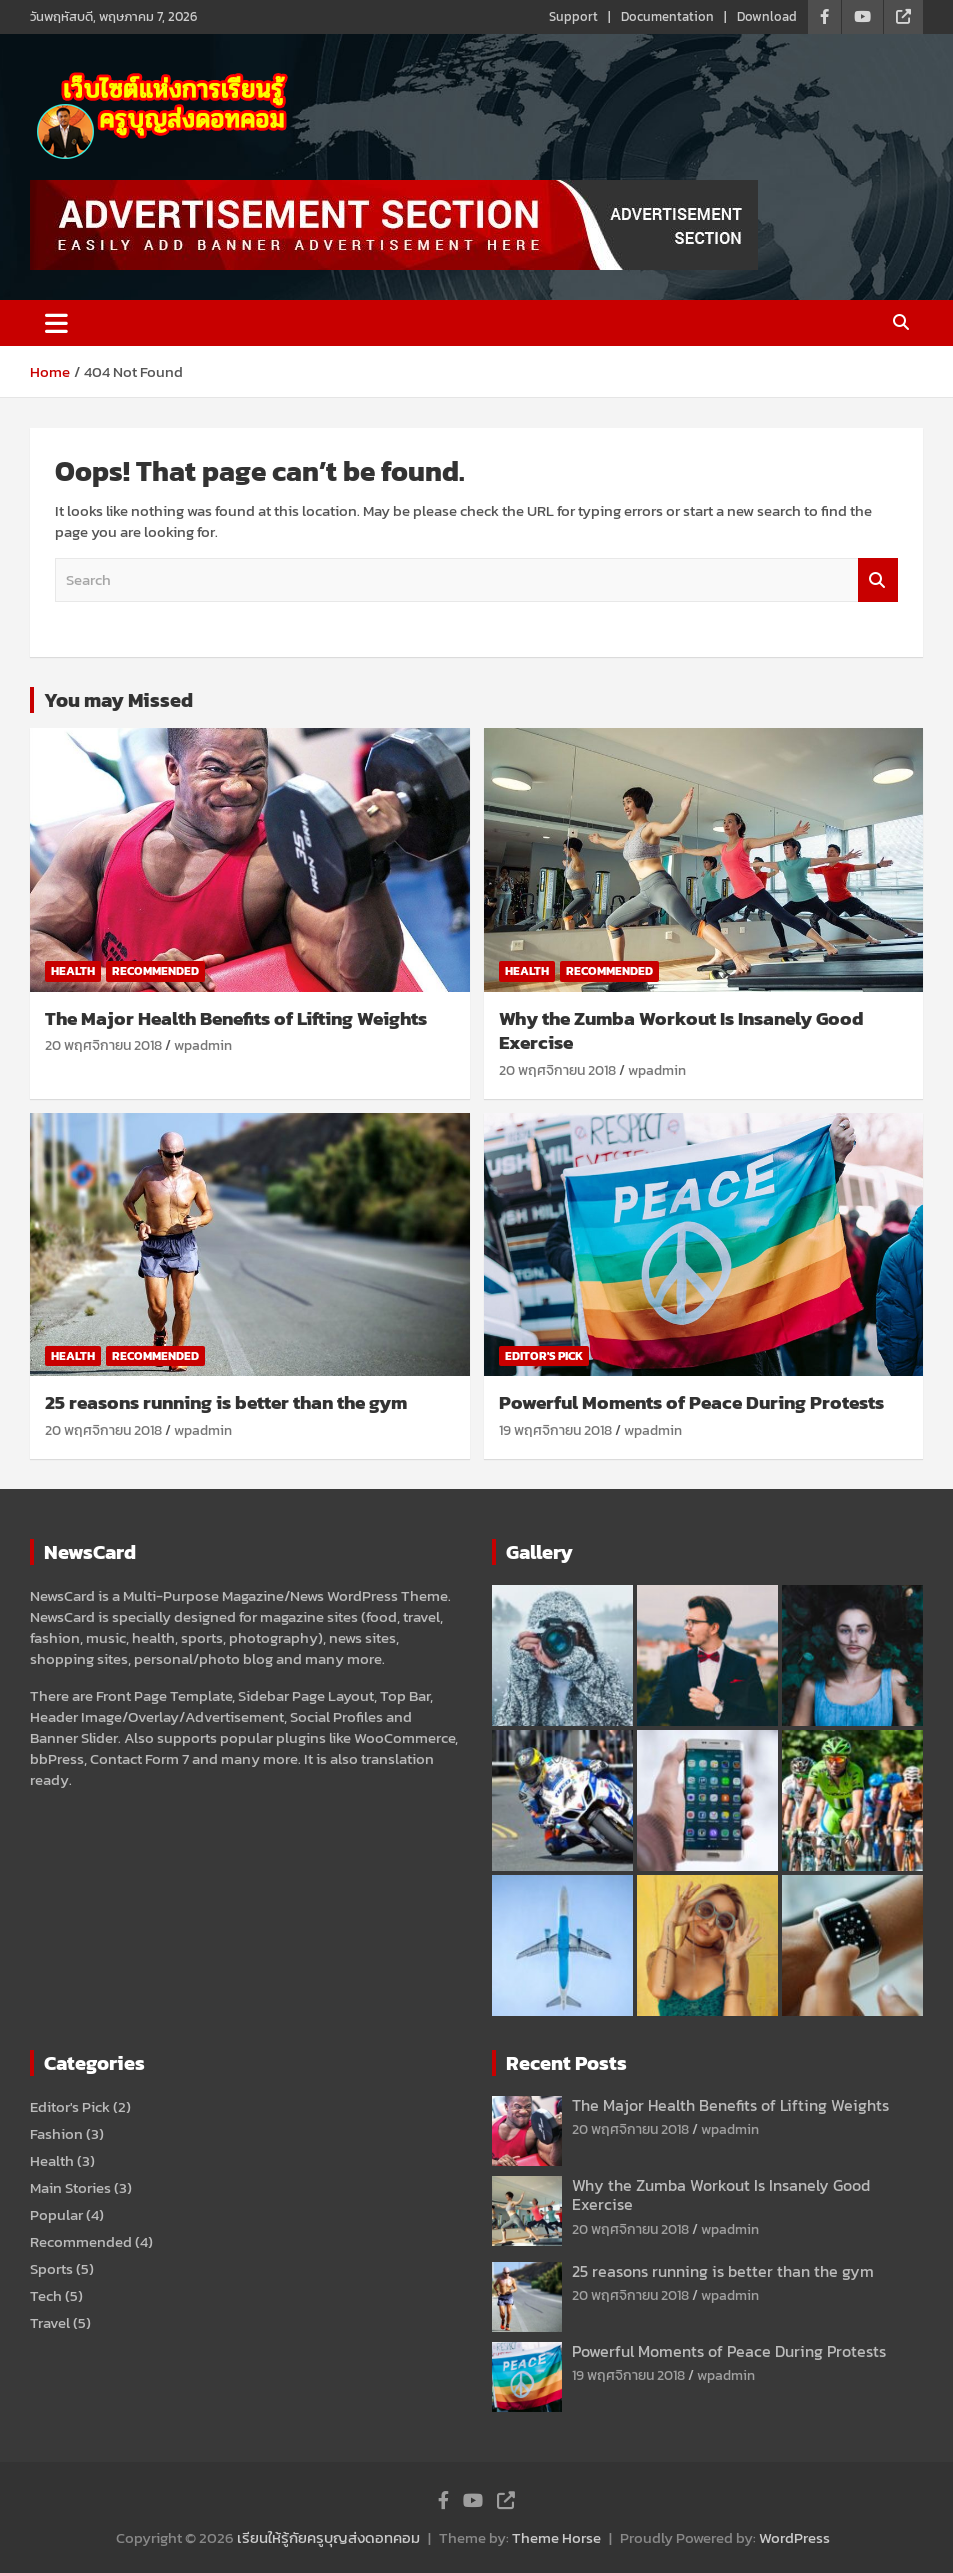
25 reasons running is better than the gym (226, 1402)
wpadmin (203, 1045)
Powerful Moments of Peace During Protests (691, 1402)
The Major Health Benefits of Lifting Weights (236, 1018)
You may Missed (118, 700)
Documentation (667, 17)
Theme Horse (556, 2537)
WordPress (794, 2537)
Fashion (56, 2133)
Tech (46, 2295)
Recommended (155, 971)
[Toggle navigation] (56, 323)
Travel (50, 2322)
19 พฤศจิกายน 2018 (555, 1430)
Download (767, 17)
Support (573, 17)
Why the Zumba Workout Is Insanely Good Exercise (681, 1031)
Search (878, 580)
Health (73, 971)
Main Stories (70, 2187)
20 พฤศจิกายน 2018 (103, 1045)
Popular (56, 2214)
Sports (51, 2268)
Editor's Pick (544, 1356)
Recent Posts (566, 2063)
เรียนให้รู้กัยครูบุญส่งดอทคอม (328, 2537)
